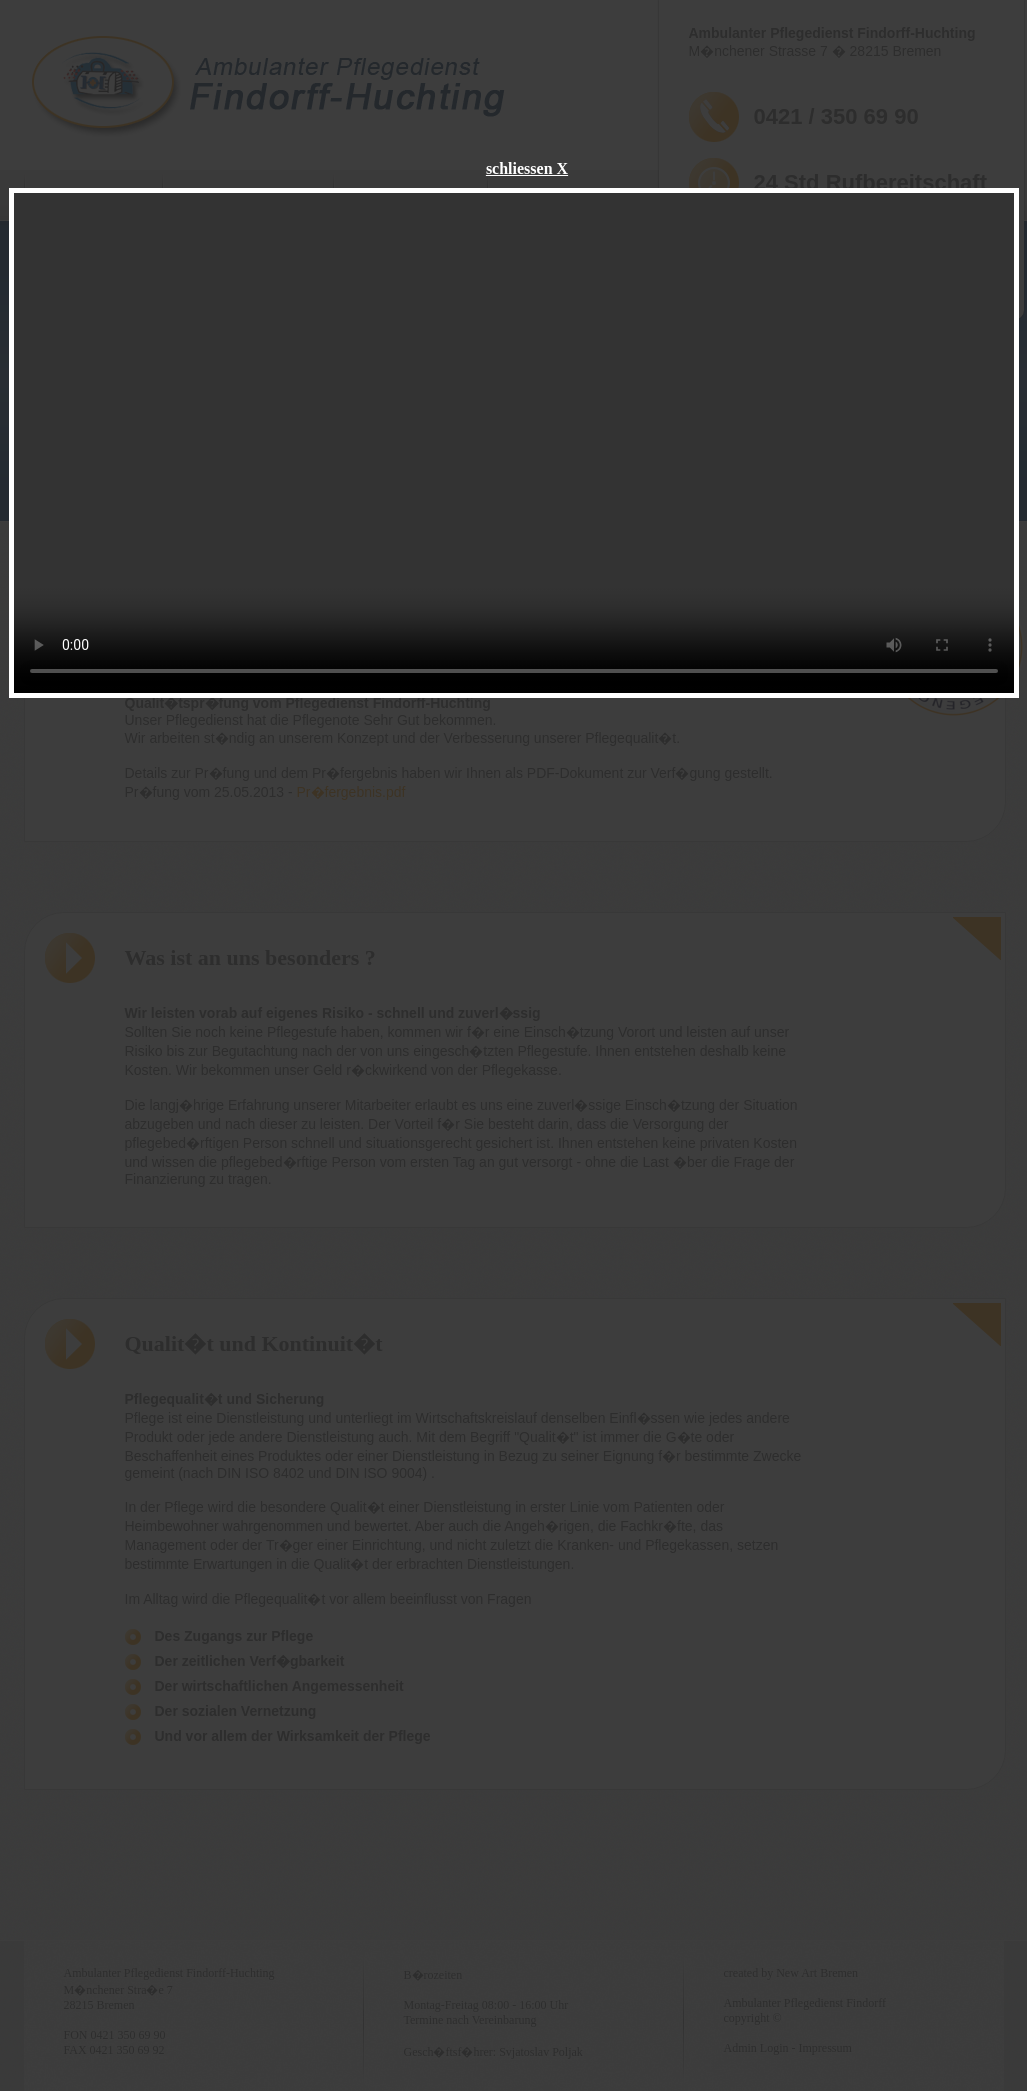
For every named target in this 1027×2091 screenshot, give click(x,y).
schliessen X (527, 168)
